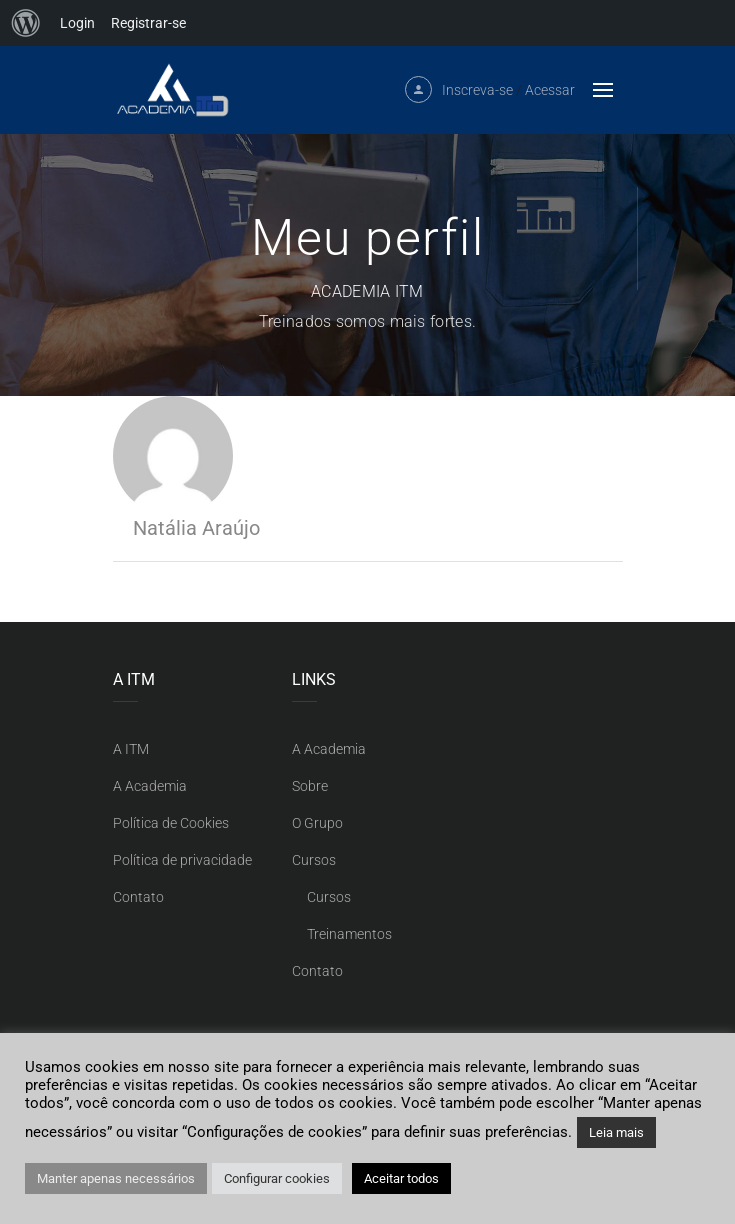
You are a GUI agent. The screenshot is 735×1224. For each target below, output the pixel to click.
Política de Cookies (171, 823)
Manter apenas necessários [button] (116, 1178)
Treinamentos (349, 934)
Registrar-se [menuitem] (148, 23)
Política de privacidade (182, 860)
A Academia (150, 786)
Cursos (314, 860)
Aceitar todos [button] (401, 1178)
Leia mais (616, 1132)
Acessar (550, 90)
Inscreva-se (477, 90)
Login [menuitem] (77, 23)
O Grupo (317, 823)
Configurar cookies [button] (277, 1178)
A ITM (131, 749)
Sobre (310, 786)
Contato (138, 897)
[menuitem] (26, 23)
